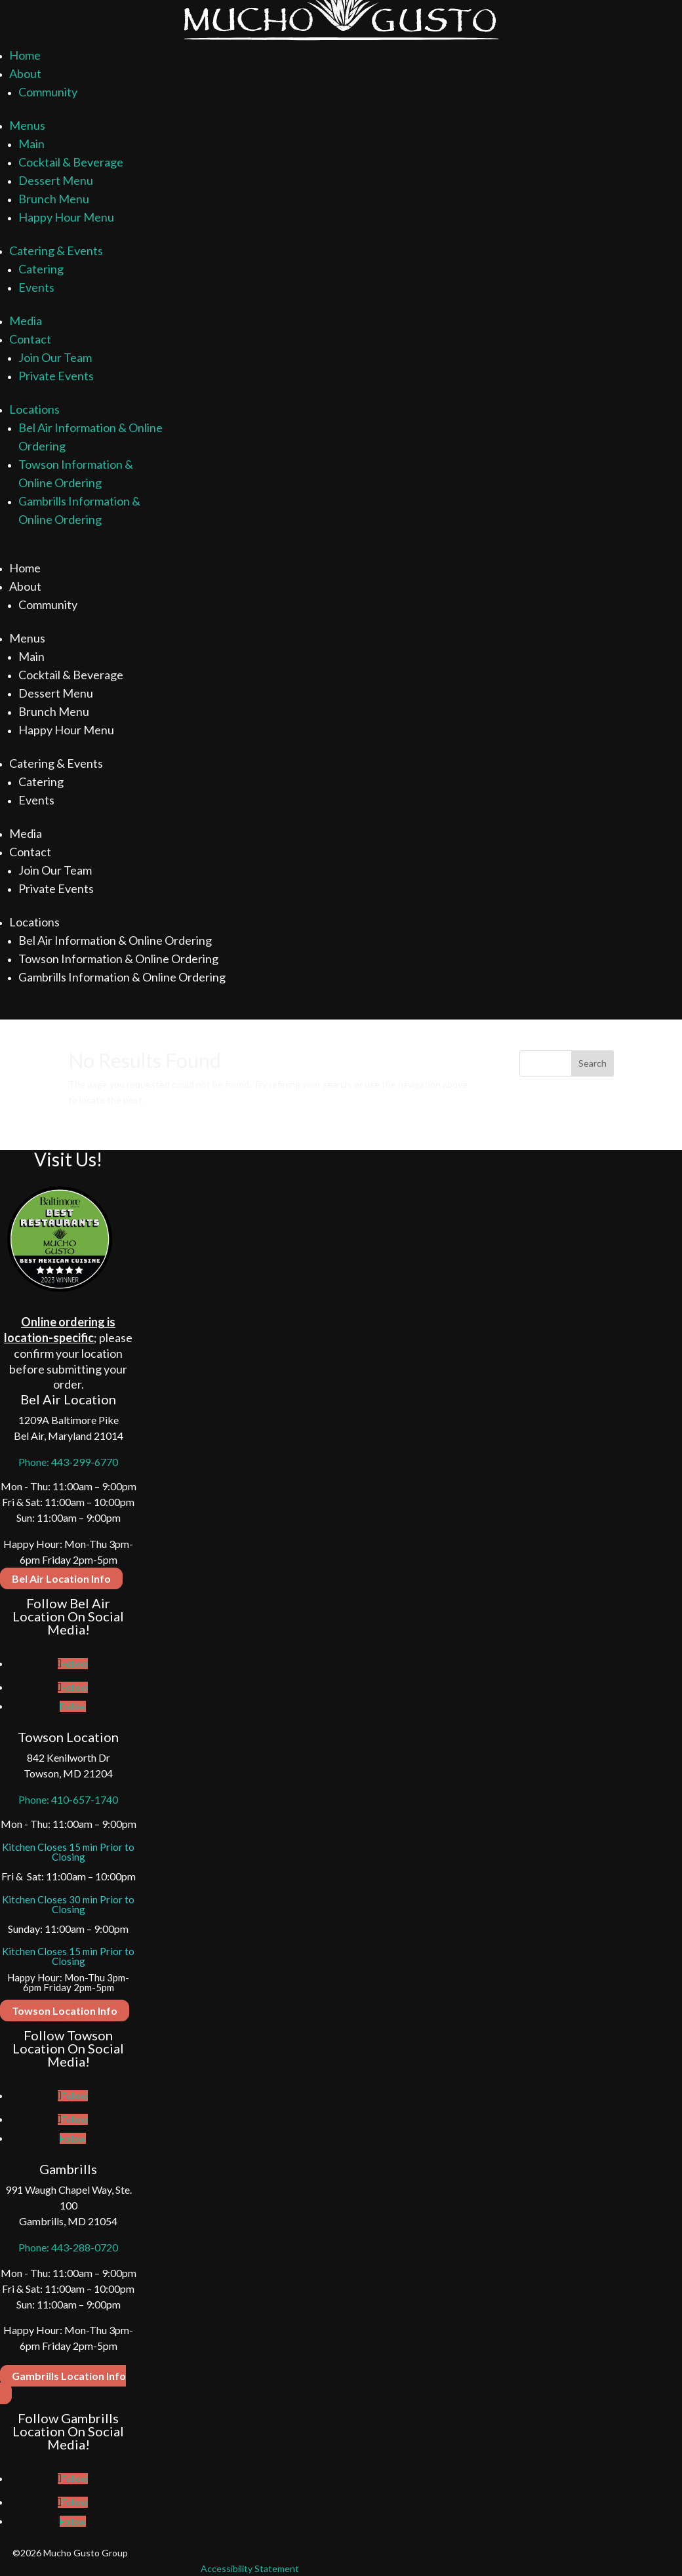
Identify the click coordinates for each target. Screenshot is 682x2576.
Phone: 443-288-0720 (68, 2247)
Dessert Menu (55, 180)
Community (47, 92)
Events (36, 287)
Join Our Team (55, 357)
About (25, 73)
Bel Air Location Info (61, 1578)
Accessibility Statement (250, 2568)
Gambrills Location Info (69, 2375)
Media (25, 320)
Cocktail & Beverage (70, 162)
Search (592, 1063)
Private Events (56, 375)
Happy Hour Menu (66, 217)
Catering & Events (56, 250)
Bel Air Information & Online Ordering (115, 940)
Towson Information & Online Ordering (118, 958)
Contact (30, 339)
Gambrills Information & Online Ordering (122, 977)
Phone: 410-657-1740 (68, 1799)
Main (31, 143)
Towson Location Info (64, 2010)
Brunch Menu (53, 198)
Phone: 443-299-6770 (68, 1462)
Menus (27, 125)
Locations (34, 409)
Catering (41, 269)
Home (25, 55)
